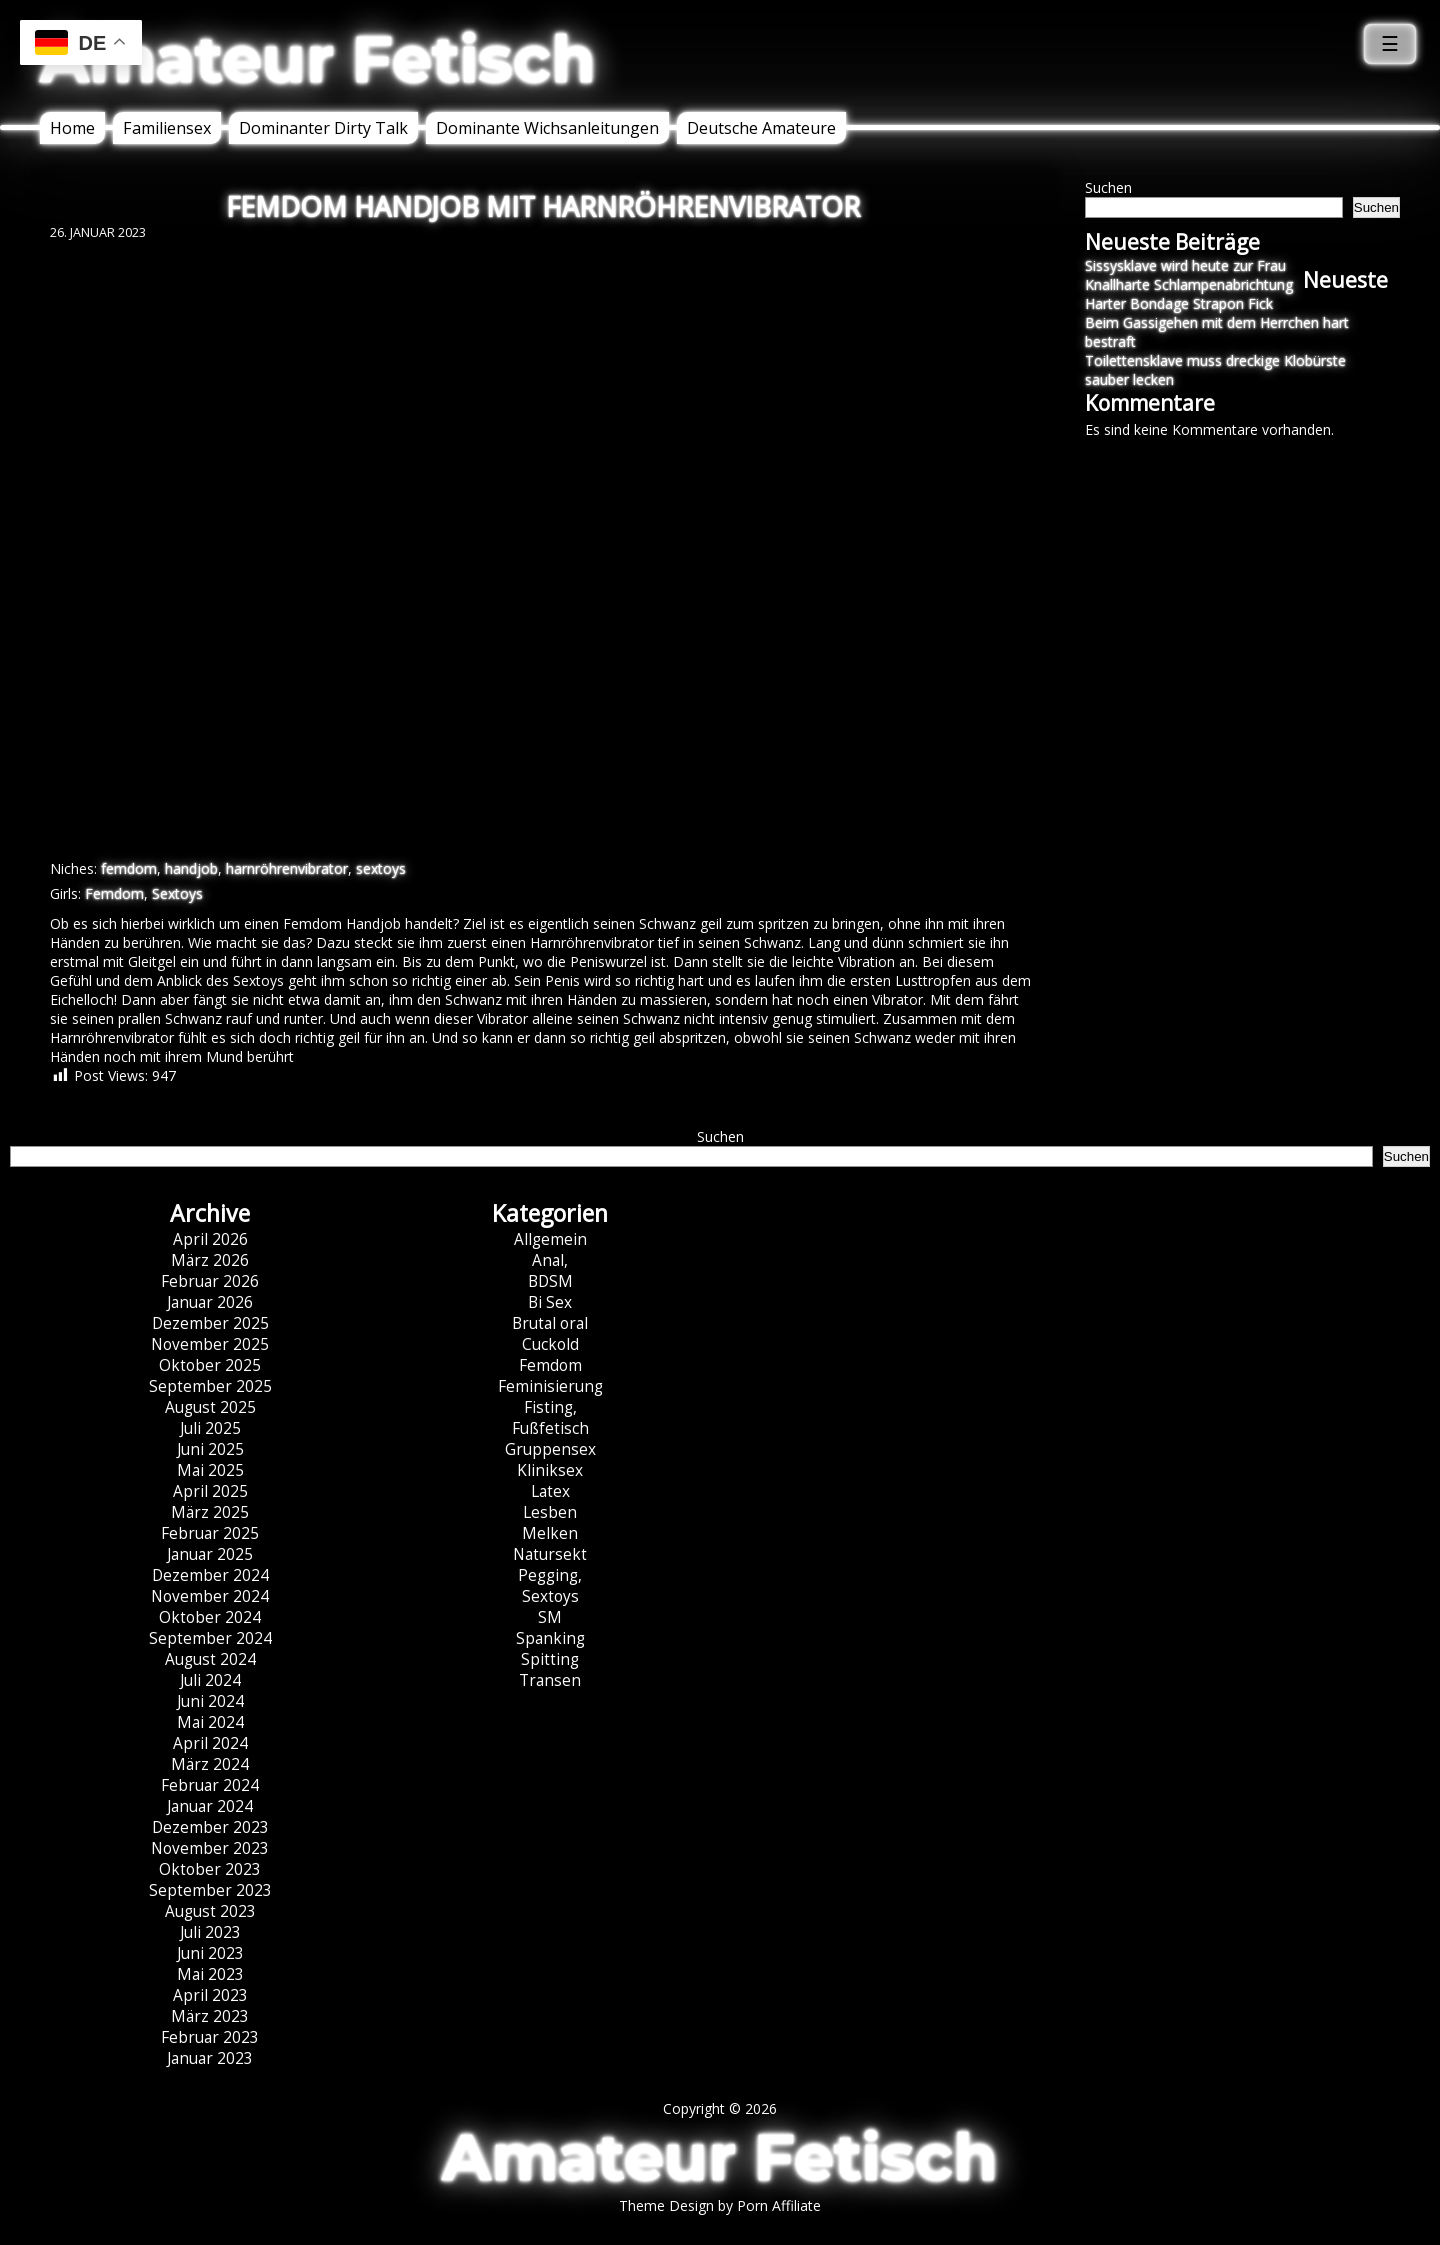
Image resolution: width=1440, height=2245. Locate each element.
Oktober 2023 (210, 1869)
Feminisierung (550, 1386)
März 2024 (210, 1764)
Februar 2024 (210, 1785)
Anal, (550, 1260)
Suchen (1108, 187)
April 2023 (210, 1995)
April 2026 (210, 1239)
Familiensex (167, 128)
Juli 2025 (210, 1428)
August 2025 (210, 1407)
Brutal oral (550, 1323)
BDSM (550, 1281)
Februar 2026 (210, 1281)
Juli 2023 (210, 1932)
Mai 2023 (210, 1974)
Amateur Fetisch (318, 59)
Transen (550, 1680)
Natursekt (550, 1554)
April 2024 (210, 1743)
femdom (129, 868)
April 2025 (210, 1491)
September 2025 (210, 1386)
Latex (550, 1491)
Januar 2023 (210, 2058)
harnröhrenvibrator (287, 868)
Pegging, (550, 1575)
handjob (191, 868)
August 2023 (210, 1911)
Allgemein (550, 1239)
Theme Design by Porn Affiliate (720, 2205)
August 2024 (210, 1659)
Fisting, (550, 1407)
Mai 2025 (210, 1470)
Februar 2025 (210, 1533)
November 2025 (210, 1344)
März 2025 (210, 1512)
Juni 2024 (210, 1701)
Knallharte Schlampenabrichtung (1189, 284)
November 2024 (210, 1596)
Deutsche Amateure (761, 128)
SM (550, 1617)
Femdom (114, 893)
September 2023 (210, 1890)
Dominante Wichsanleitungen (547, 128)
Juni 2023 (210, 1953)
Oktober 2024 (210, 1617)
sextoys (381, 868)
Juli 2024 (210, 1680)
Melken (550, 1533)
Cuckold (550, 1344)
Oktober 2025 (210, 1365)
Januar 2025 (210, 1554)
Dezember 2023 (210, 1827)
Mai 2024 (210, 1722)
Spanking (550, 1638)
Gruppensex (550, 1449)
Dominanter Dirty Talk (323, 128)
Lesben (550, 1512)
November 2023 (210, 1848)
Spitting (550, 1659)
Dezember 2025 (210, 1323)
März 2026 (210, 1260)
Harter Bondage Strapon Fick (1179, 303)
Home (72, 128)
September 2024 (210, 1638)
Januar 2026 (210, 1302)
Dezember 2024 (210, 1575)
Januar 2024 (210, 1806)
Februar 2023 (210, 2037)
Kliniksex (550, 1470)
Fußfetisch (550, 1428)
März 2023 (210, 2016)
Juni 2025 (210, 1449)
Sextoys (177, 893)
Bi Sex (550, 1302)
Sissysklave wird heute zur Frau (1185, 265)
